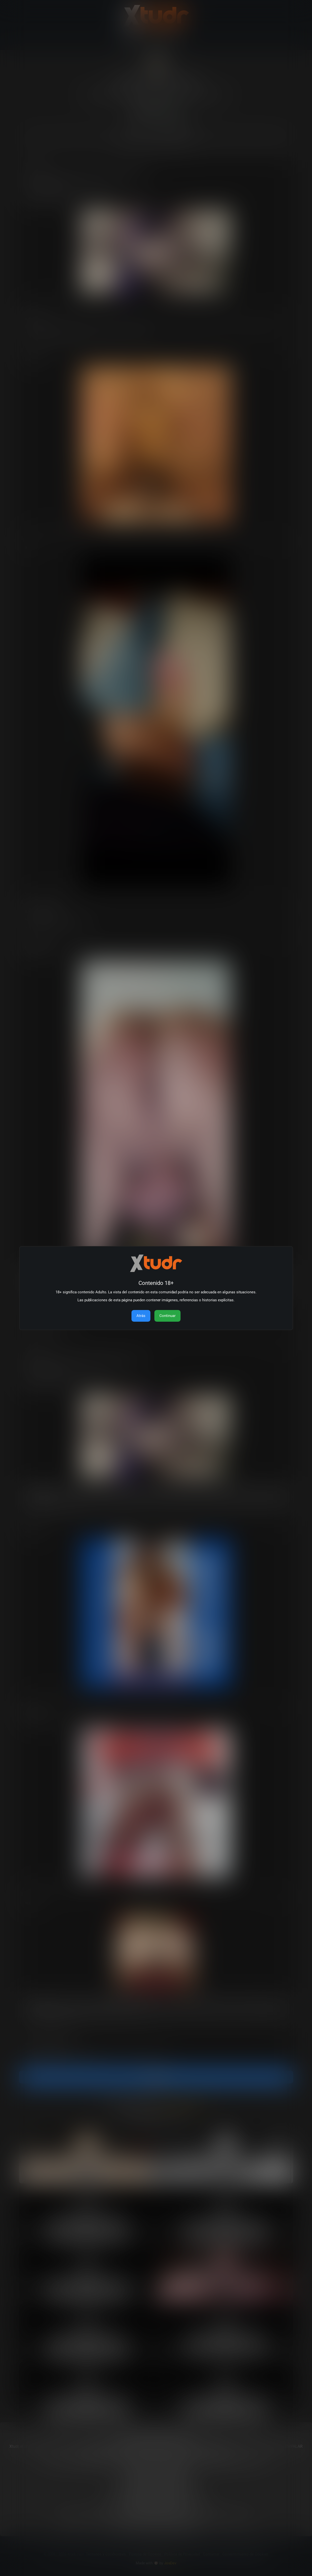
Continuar (167, 1315)
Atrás (140, 1315)
